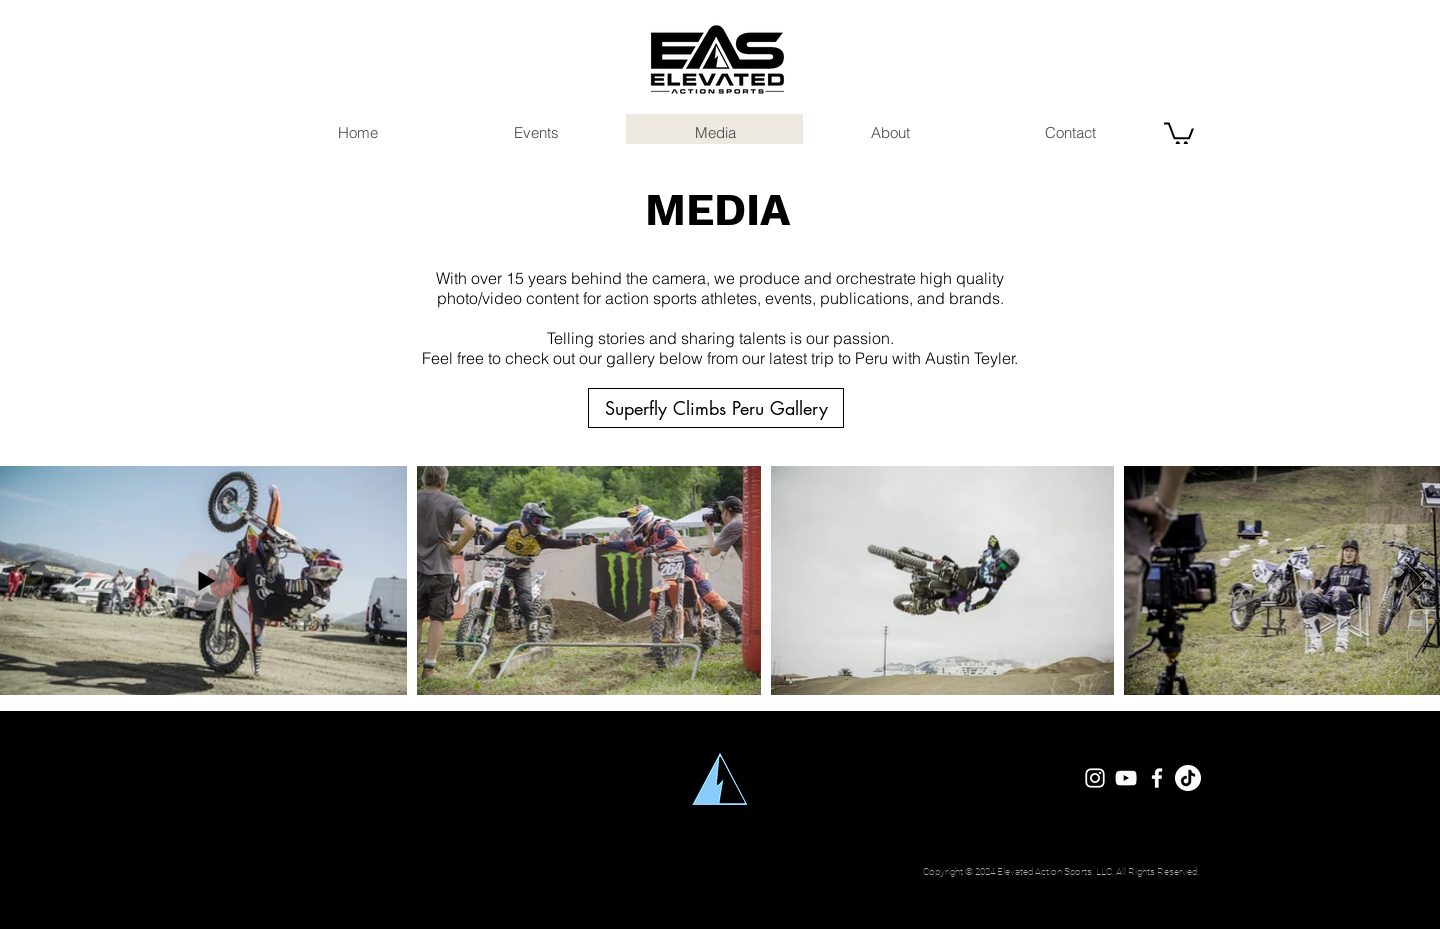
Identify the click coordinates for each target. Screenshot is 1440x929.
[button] (1179, 132)
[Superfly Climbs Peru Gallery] (716, 408)
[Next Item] (1415, 580)
